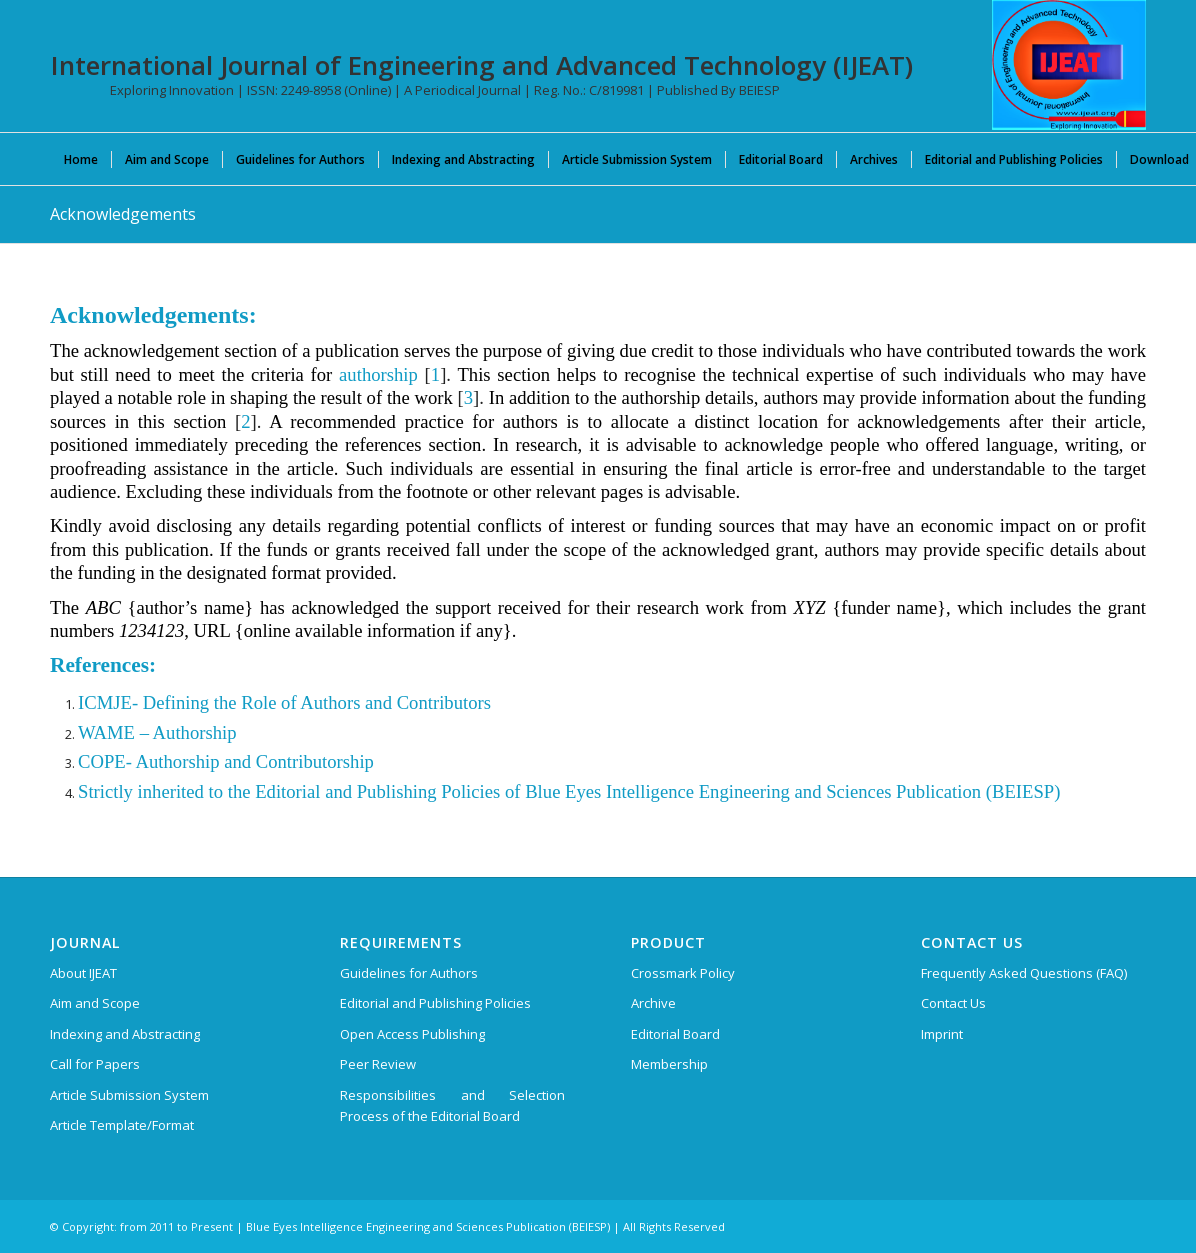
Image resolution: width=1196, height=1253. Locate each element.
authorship (378, 374)
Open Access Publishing (412, 1034)
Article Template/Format (122, 1125)
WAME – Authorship (157, 732)
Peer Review (378, 1064)
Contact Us (953, 1003)
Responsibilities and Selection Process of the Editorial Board (452, 1105)
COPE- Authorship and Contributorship (226, 761)
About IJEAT (83, 973)
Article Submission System (129, 1095)
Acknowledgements (123, 214)
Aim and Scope (95, 1003)
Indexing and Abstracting (125, 1034)
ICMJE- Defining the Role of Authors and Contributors (284, 702)
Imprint (942, 1034)
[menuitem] (81, 159)
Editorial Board (675, 1034)
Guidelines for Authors (409, 973)
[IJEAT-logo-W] (1069, 65)
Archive (653, 1003)
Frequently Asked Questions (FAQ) (1024, 973)
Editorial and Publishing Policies (435, 1003)
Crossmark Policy (683, 973)
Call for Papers (95, 1064)
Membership (669, 1064)
